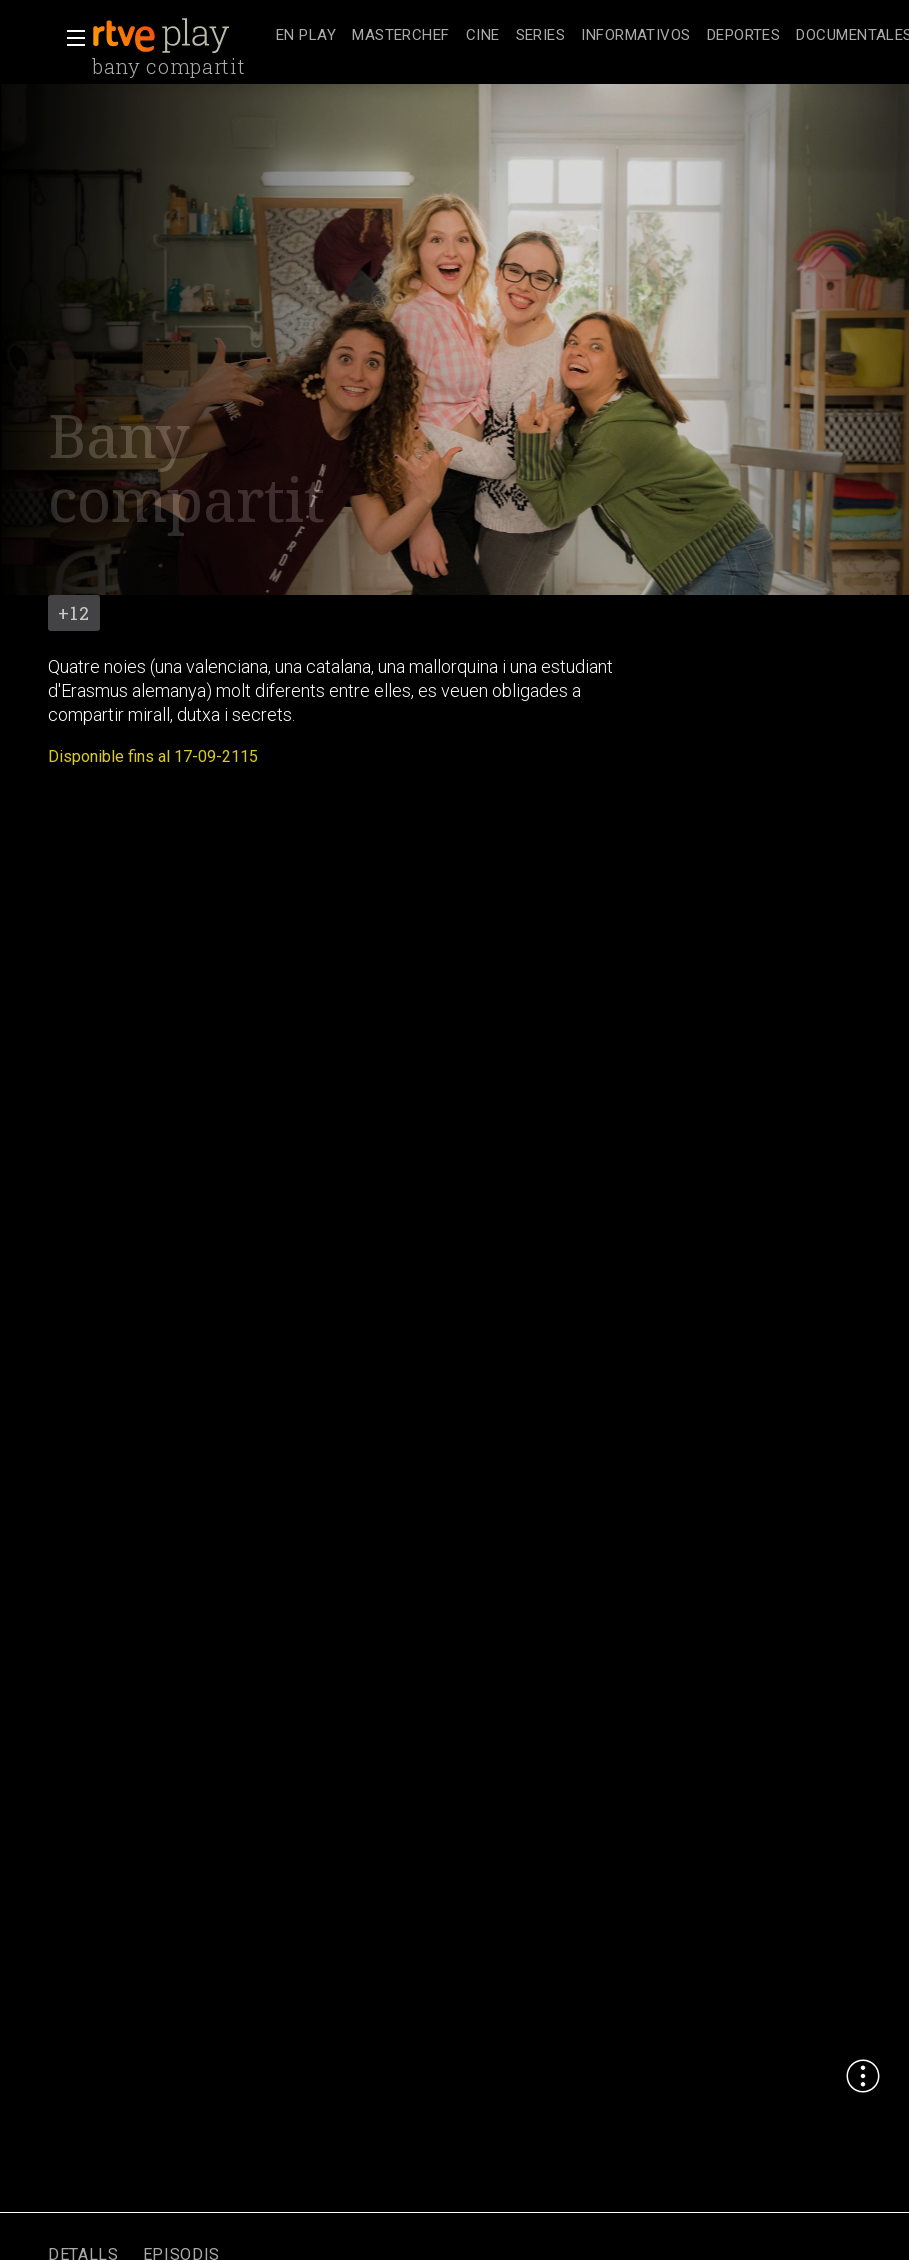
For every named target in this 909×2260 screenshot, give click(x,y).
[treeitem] (306, 36)
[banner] (180, 36)
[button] (70, 38)
